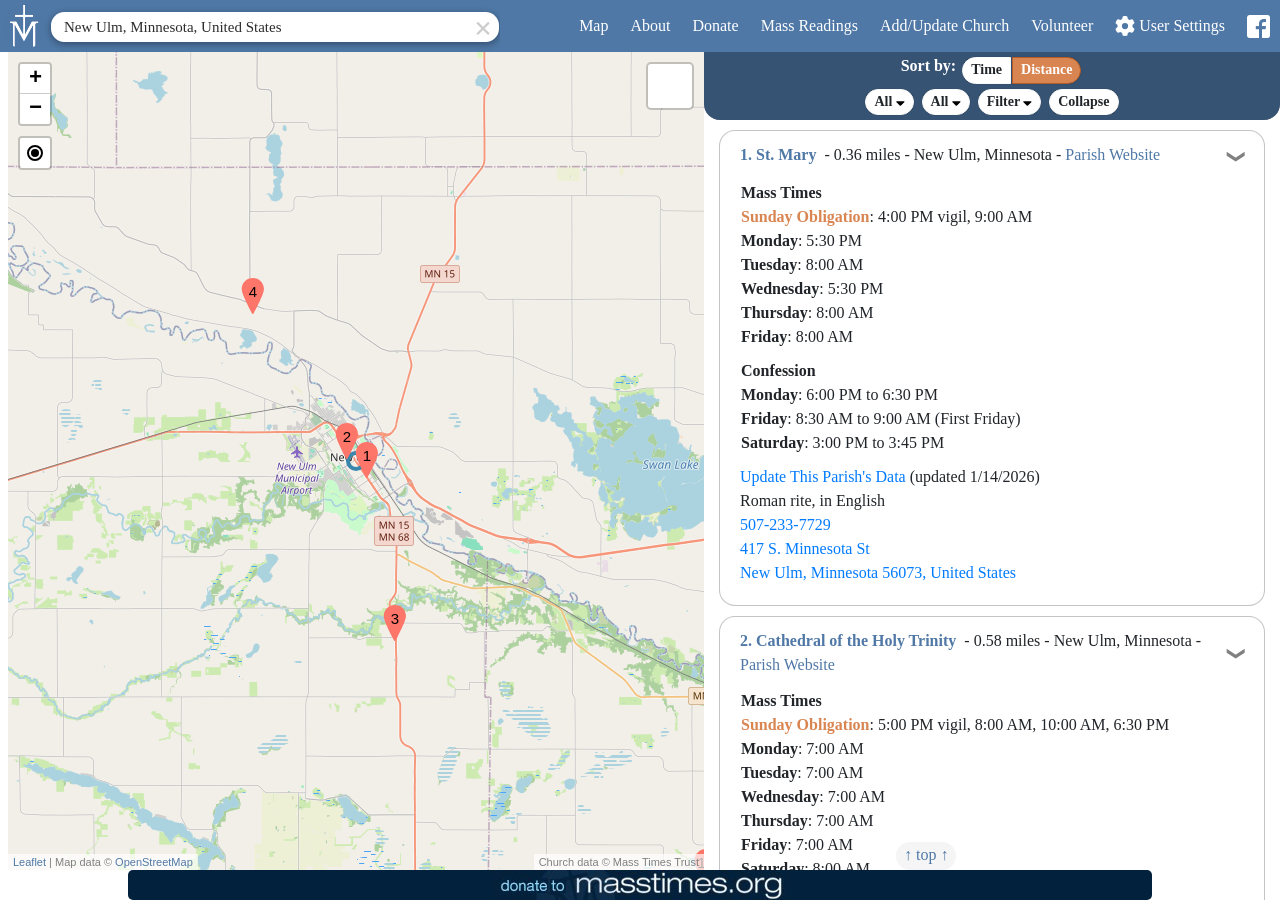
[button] (359, 447)
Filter (1009, 101)
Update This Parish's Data (823, 476)
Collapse (1083, 101)
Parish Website (1112, 154)
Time (986, 69)
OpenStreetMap (154, 862)
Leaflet (29, 862)
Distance (1046, 69)
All (889, 102)
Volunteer (1062, 25)
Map (593, 25)
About (650, 25)
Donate (715, 25)
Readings (809, 25)
